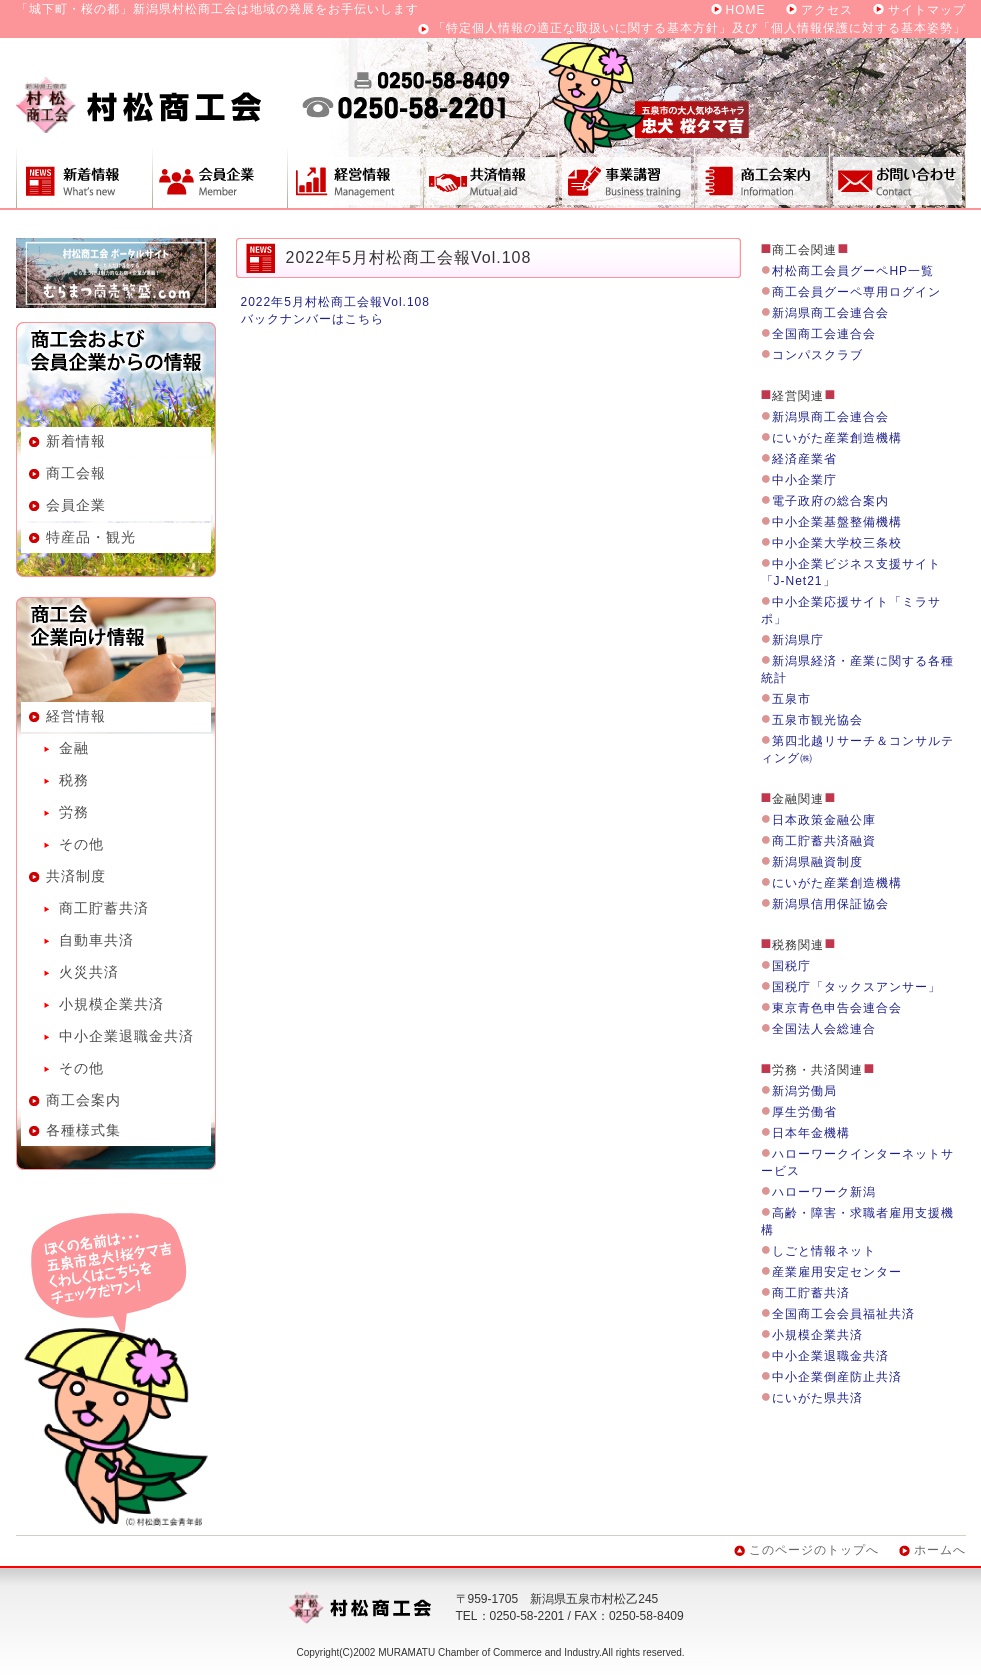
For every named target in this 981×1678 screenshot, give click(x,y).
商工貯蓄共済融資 (824, 841)
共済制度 (490, 177)
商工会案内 (762, 177)
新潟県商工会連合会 (830, 313)
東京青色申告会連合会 (837, 1008)
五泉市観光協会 (817, 720)
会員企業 (219, 177)
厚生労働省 (804, 1112)
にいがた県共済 (817, 1398)
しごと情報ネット (824, 1251)
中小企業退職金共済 (126, 1036)
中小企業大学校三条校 (837, 543)
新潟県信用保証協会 (830, 904)
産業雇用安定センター (837, 1272)
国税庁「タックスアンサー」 (856, 987)
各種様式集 (83, 1130)
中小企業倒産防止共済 (837, 1377)
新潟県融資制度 (817, 862)
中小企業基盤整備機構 (837, 522)
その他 (81, 844)
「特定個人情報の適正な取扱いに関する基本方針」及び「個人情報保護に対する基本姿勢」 (699, 28)
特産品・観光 (91, 537)
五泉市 (791, 699)
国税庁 (791, 966)
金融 (74, 748)
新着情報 (84, 177)
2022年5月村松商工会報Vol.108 (335, 302)
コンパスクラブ (817, 355)
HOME (746, 10)
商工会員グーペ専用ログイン (856, 292)
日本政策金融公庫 (824, 820)
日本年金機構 (811, 1133)
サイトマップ (927, 10)
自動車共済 (96, 940)
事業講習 (626, 177)
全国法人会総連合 (824, 1029)
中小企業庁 (804, 480)
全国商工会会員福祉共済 (843, 1314)
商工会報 (76, 473)
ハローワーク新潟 (824, 1192)
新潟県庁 (798, 640)
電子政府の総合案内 (830, 501)
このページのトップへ (814, 1550)
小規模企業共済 (111, 1004)
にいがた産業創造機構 (837, 438)
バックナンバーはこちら (312, 319)
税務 (74, 780)
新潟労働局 (804, 1091)
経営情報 (355, 177)
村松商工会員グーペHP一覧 (853, 271)
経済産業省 (804, 459)
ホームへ (940, 1550)
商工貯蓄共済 (104, 908)
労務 (74, 812)
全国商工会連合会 (824, 334)
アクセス (827, 10)
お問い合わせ (898, 177)
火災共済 (89, 972)
